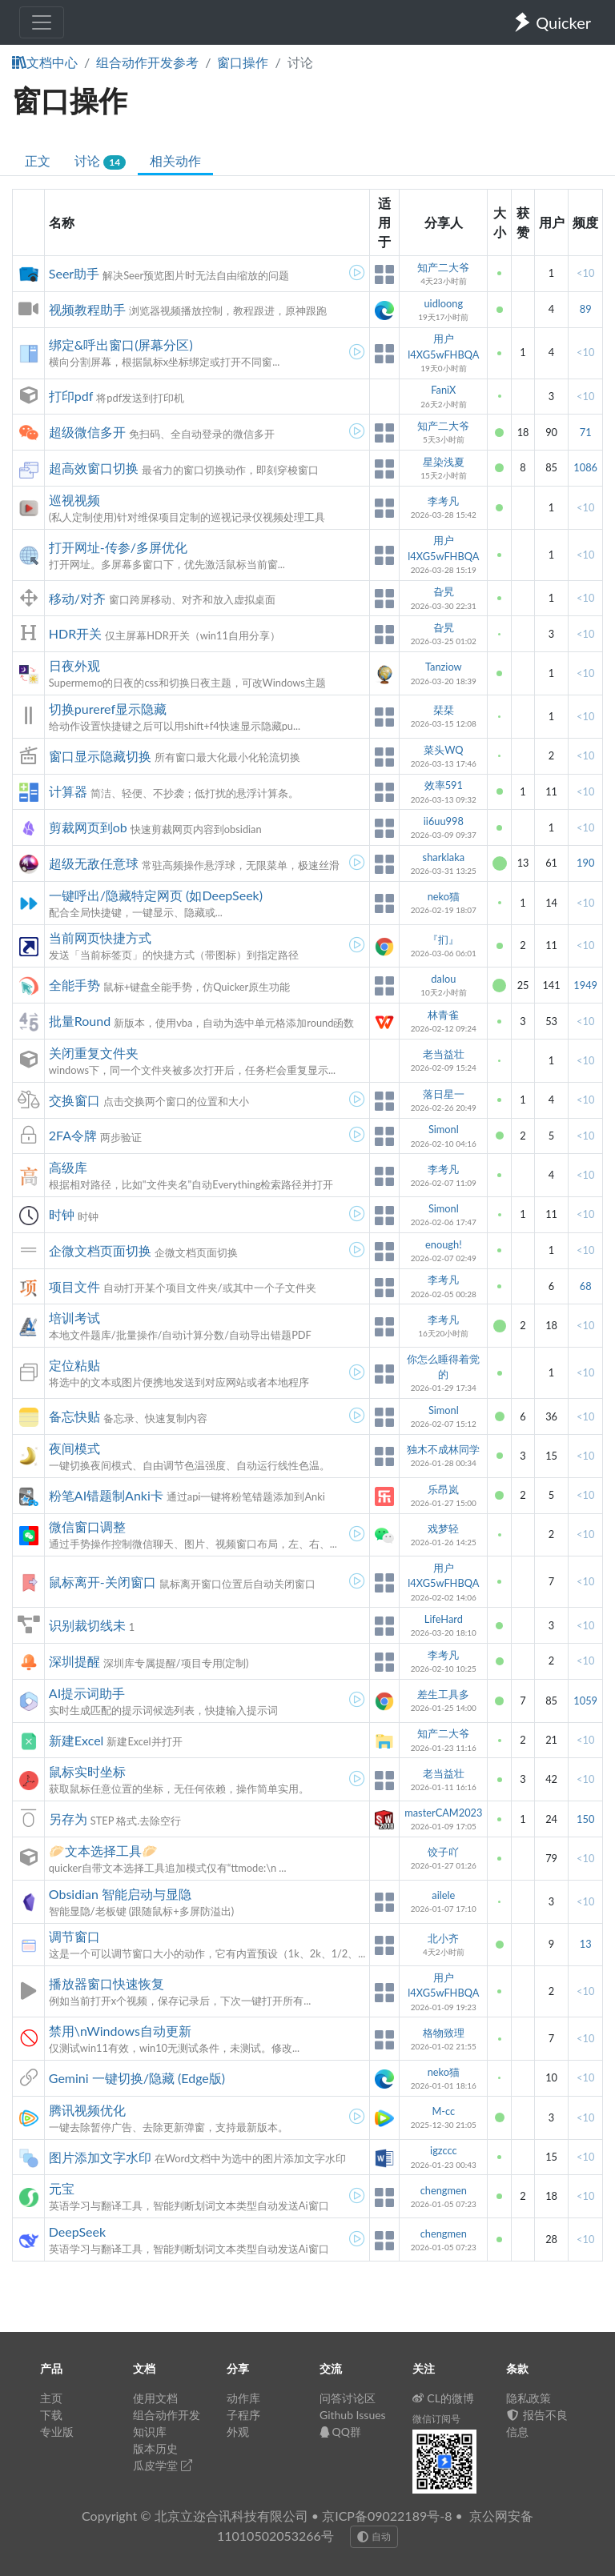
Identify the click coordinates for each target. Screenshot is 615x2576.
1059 (585, 1700)
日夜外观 (74, 665)
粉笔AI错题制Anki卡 (106, 1495)
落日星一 (443, 1094)
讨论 (100, 161)
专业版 (57, 2431)
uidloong (443, 303)
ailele (443, 1895)
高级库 (68, 1167)
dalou (443, 978)
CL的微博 (443, 2398)
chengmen (443, 2190)
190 (585, 862)
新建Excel (76, 1740)
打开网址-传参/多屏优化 (118, 547)
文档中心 (45, 62)
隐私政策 (528, 2398)
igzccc (443, 2150)
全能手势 (74, 984)
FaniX (443, 389)
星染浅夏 (443, 461)
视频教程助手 (87, 309)
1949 (585, 985)
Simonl (443, 1129)
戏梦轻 (443, 1528)
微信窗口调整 (87, 1526)
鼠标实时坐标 (87, 1771)
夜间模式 (74, 1448)
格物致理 (443, 2032)
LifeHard (443, 1619)
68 (586, 1286)
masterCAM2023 (443, 1812)
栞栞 (443, 709)
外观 (238, 2431)
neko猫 (444, 896)
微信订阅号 (436, 2419)
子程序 (243, 2415)
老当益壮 (443, 1054)
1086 (585, 467)
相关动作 (175, 160)
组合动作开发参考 (147, 62)
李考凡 (443, 501)
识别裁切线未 (87, 1625)
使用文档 (155, 2398)
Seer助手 (74, 273)
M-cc (443, 2111)
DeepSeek (77, 2231)
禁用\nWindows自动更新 (120, 2030)
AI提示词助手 (87, 1693)
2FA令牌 (73, 1135)
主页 (51, 2398)
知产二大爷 (443, 267)
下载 (51, 2415)
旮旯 (443, 591)
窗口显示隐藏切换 (100, 755)
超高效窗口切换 (94, 467)
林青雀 (443, 1014)
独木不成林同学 (443, 1449)
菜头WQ (443, 749)
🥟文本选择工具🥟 (103, 1850)
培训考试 (74, 1317)
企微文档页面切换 (100, 1250)
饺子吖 (443, 1851)
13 (586, 1943)
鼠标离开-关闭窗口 (102, 1581)
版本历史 (155, 2448)
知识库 (150, 2431)
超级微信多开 (87, 431)
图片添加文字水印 (100, 2157)
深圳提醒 (74, 1661)
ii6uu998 (444, 821)
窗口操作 (242, 62)
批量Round (80, 1020)
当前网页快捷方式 (100, 937)
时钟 (61, 1214)
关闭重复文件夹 (94, 1052)
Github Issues (353, 2415)
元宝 (61, 2188)
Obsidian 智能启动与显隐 (120, 1893)
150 (585, 1819)
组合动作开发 (166, 2415)
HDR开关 (75, 633)
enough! (443, 1244)
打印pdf (71, 395)
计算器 (68, 791)
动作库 (243, 2398)
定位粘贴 (74, 1364)
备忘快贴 (74, 1416)
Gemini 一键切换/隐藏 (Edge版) (137, 2077)
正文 (37, 160)
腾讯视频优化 (87, 2109)
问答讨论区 (348, 2398)
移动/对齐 (77, 598)
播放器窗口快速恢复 (106, 1983)
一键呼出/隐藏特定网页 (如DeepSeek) (156, 895)
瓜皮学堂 (162, 2465)
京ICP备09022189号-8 (387, 2515)
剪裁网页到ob (88, 827)
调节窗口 (74, 1936)
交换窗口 (74, 1100)
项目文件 (74, 1286)
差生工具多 (443, 1694)
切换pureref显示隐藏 (108, 708)
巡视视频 (74, 499)
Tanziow (443, 666)
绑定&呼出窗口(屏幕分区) (121, 344)
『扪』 (443, 939)
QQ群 (340, 2431)
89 (586, 308)
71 (586, 432)
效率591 (443, 785)
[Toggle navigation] (41, 22)
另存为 (68, 1818)
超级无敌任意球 (94, 863)
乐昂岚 (443, 1489)
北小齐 (443, 1938)
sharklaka (443, 857)
